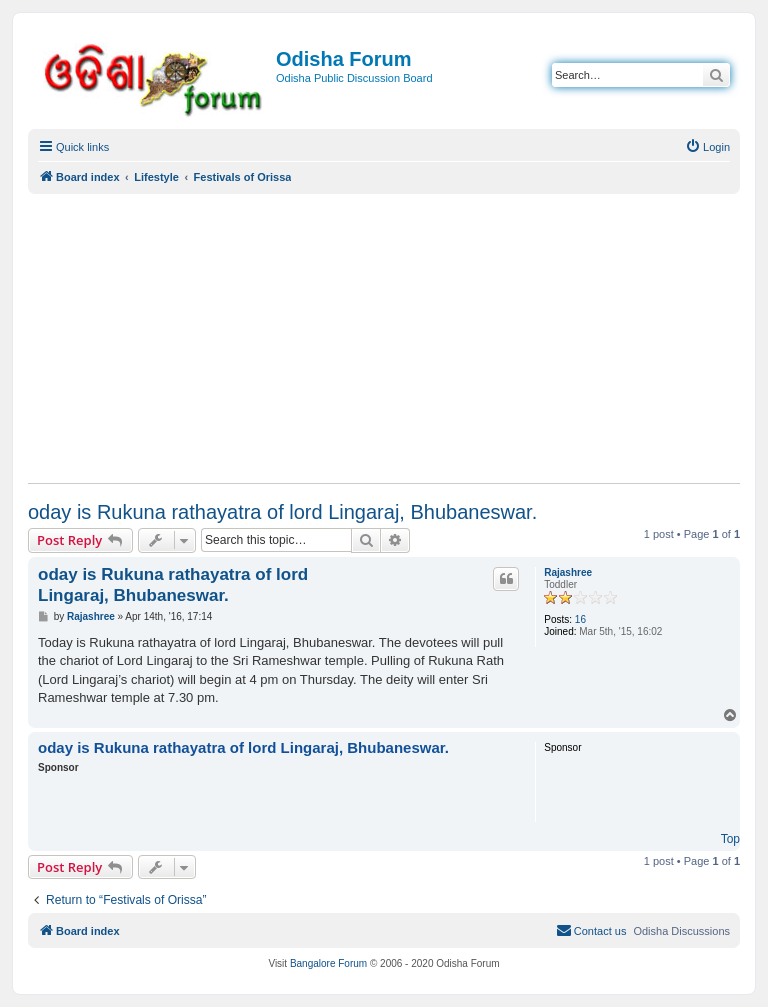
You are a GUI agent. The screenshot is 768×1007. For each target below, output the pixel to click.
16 (580, 619)
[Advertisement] (384, 338)
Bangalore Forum (328, 963)
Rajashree (568, 572)
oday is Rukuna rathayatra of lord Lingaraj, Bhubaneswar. (282, 512)
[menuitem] (707, 147)
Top (730, 839)
